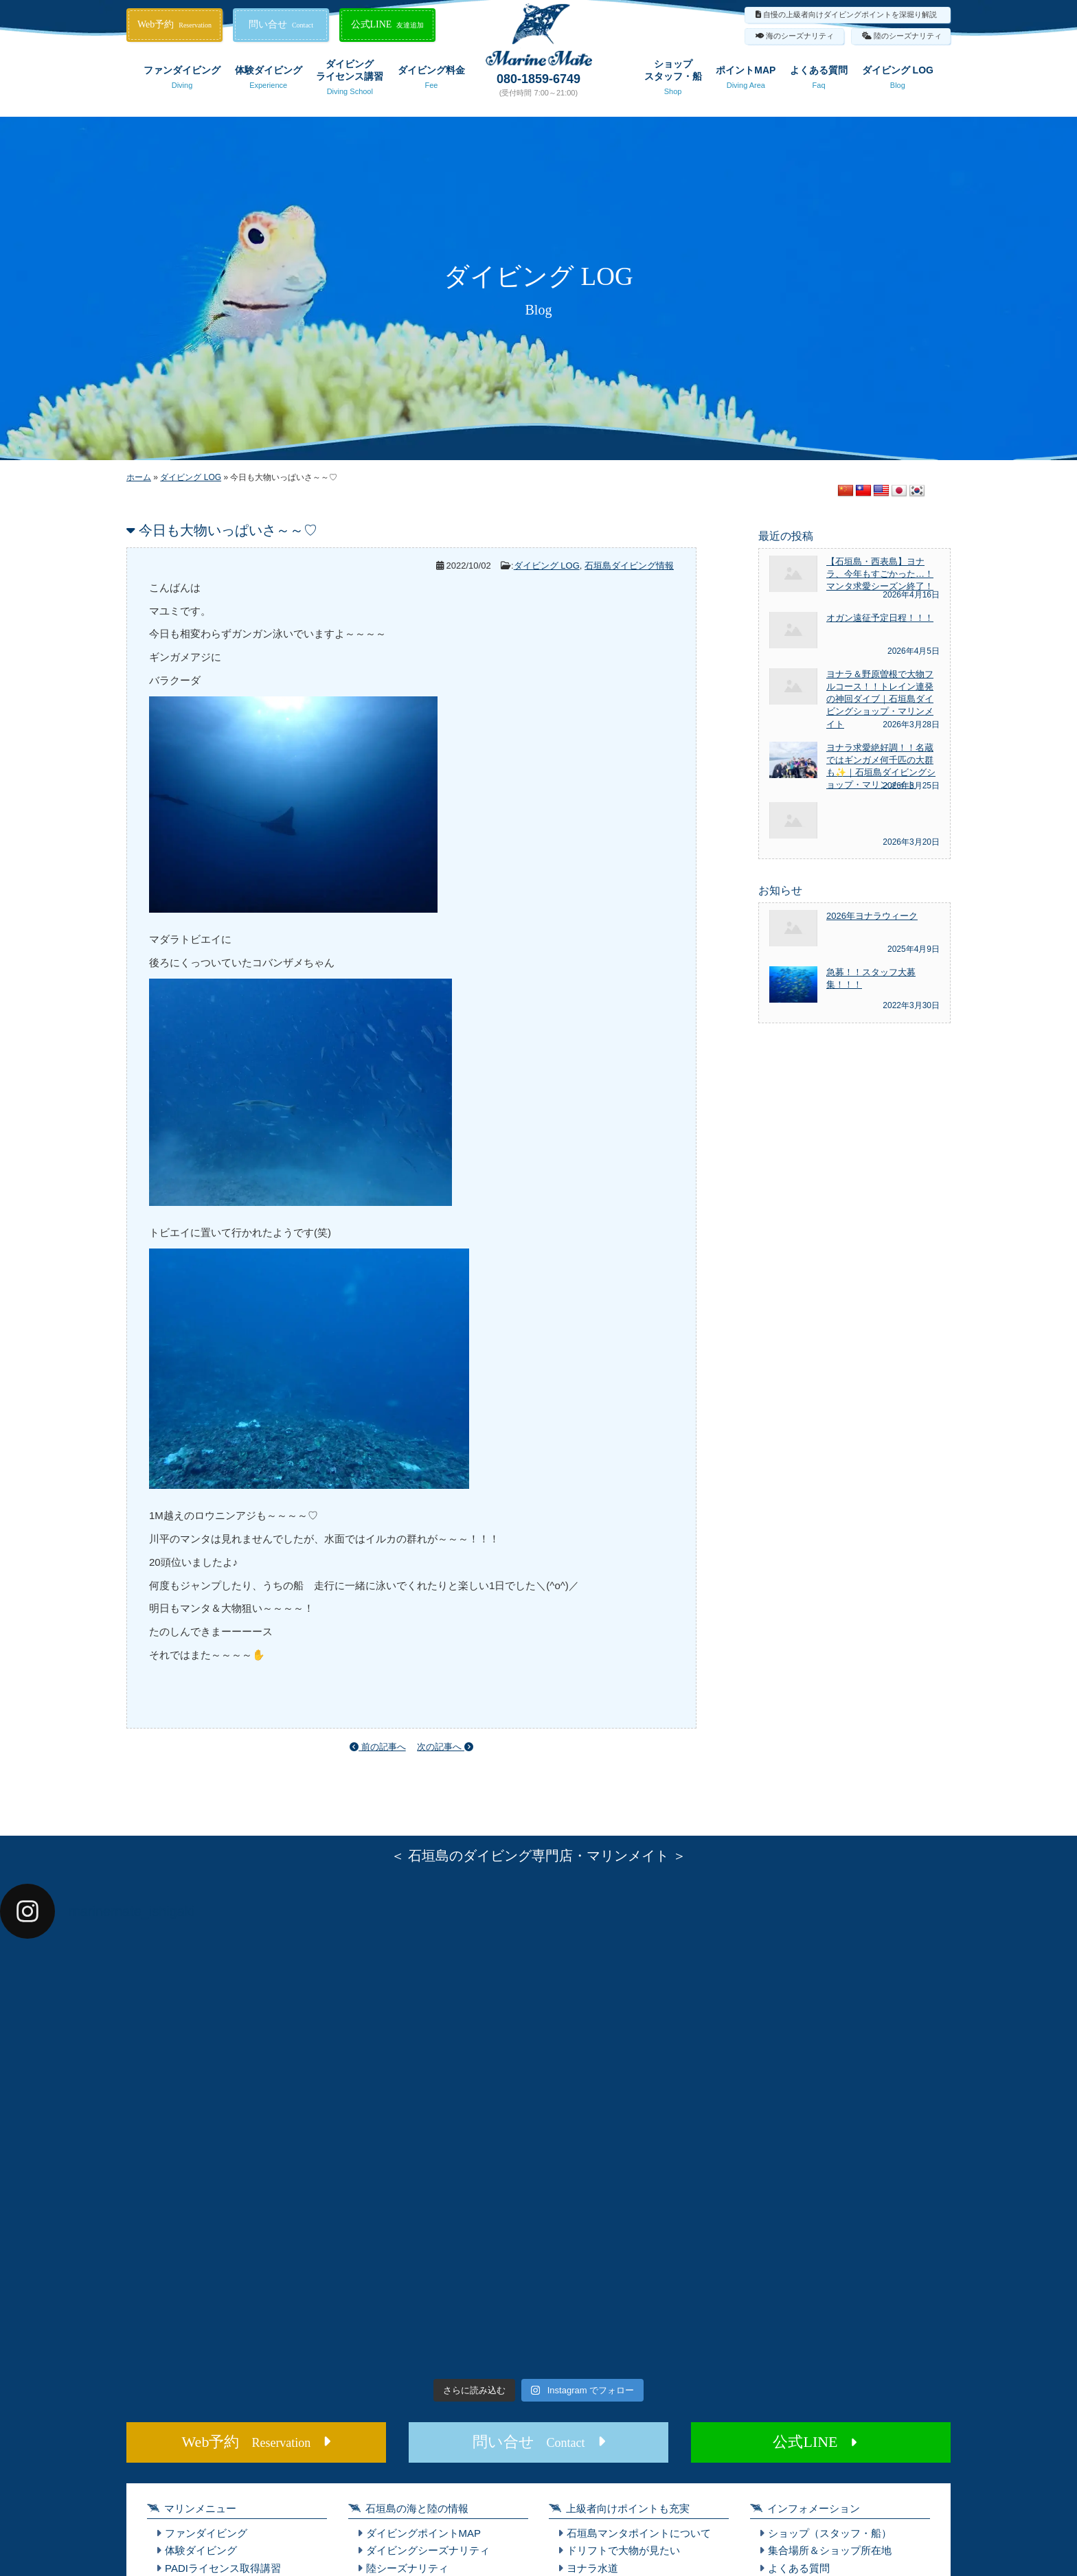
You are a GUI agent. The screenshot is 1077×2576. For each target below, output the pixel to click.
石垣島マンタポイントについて (639, 2533)
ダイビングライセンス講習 (349, 79)
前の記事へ (378, 1747)
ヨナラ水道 (592, 2568)
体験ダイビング (268, 80)
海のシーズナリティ (800, 36)
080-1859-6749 (538, 79)
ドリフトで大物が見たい (623, 2550)
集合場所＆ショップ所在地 (830, 2550)
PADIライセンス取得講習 (223, 2568)
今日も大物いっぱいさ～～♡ (228, 530)
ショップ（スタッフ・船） (830, 2533)
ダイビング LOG (897, 80)
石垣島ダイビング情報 (629, 565)
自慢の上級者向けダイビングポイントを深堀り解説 (850, 14)
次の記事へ (445, 1747)
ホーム (138, 477)
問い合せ (281, 24)
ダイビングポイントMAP (423, 2533)
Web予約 (174, 24)
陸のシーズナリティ (908, 36)
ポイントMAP (745, 80)
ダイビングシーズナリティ (428, 2550)
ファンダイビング (182, 80)
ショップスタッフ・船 (673, 79)
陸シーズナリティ (407, 2568)
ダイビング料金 (431, 80)
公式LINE (387, 24)
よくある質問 (819, 80)
